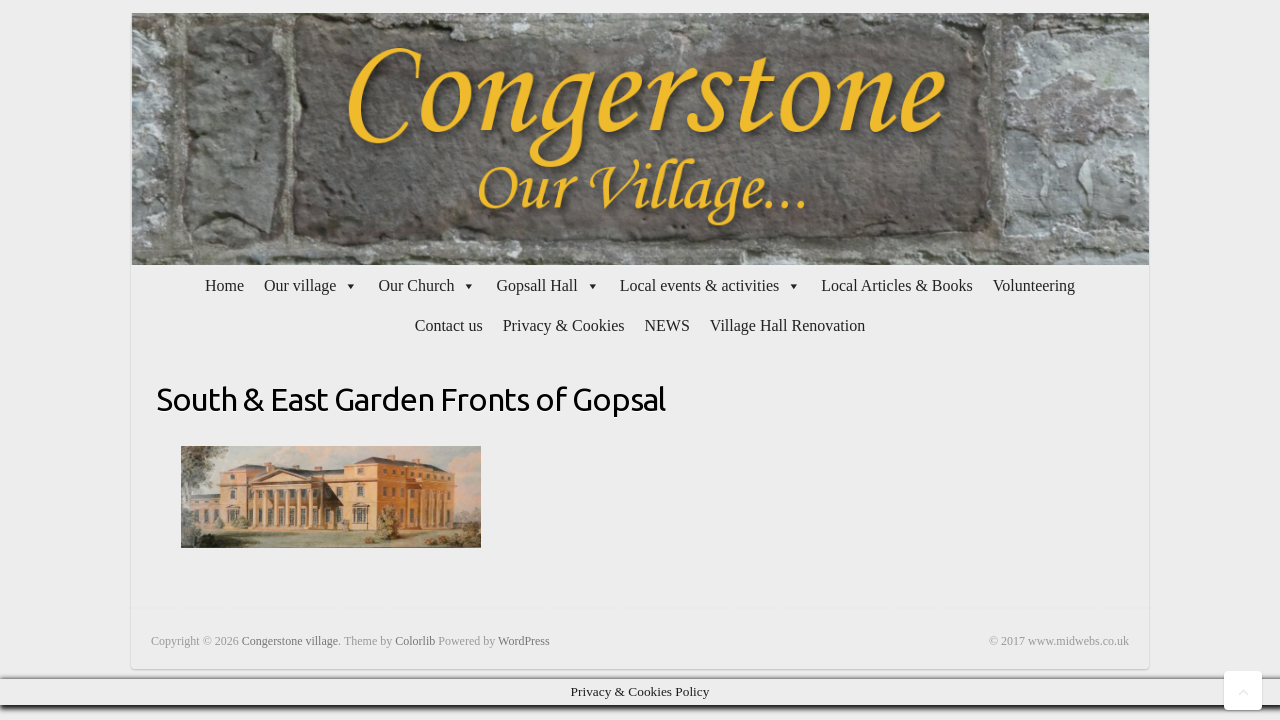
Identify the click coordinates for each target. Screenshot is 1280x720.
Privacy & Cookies (564, 325)
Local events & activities (700, 285)
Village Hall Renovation (787, 325)
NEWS (666, 325)
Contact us (449, 325)
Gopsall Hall (536, 285)
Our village (300, 285)
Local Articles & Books (897, 285)
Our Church (416, 285)
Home (224, 285)
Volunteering (1034, 285)
